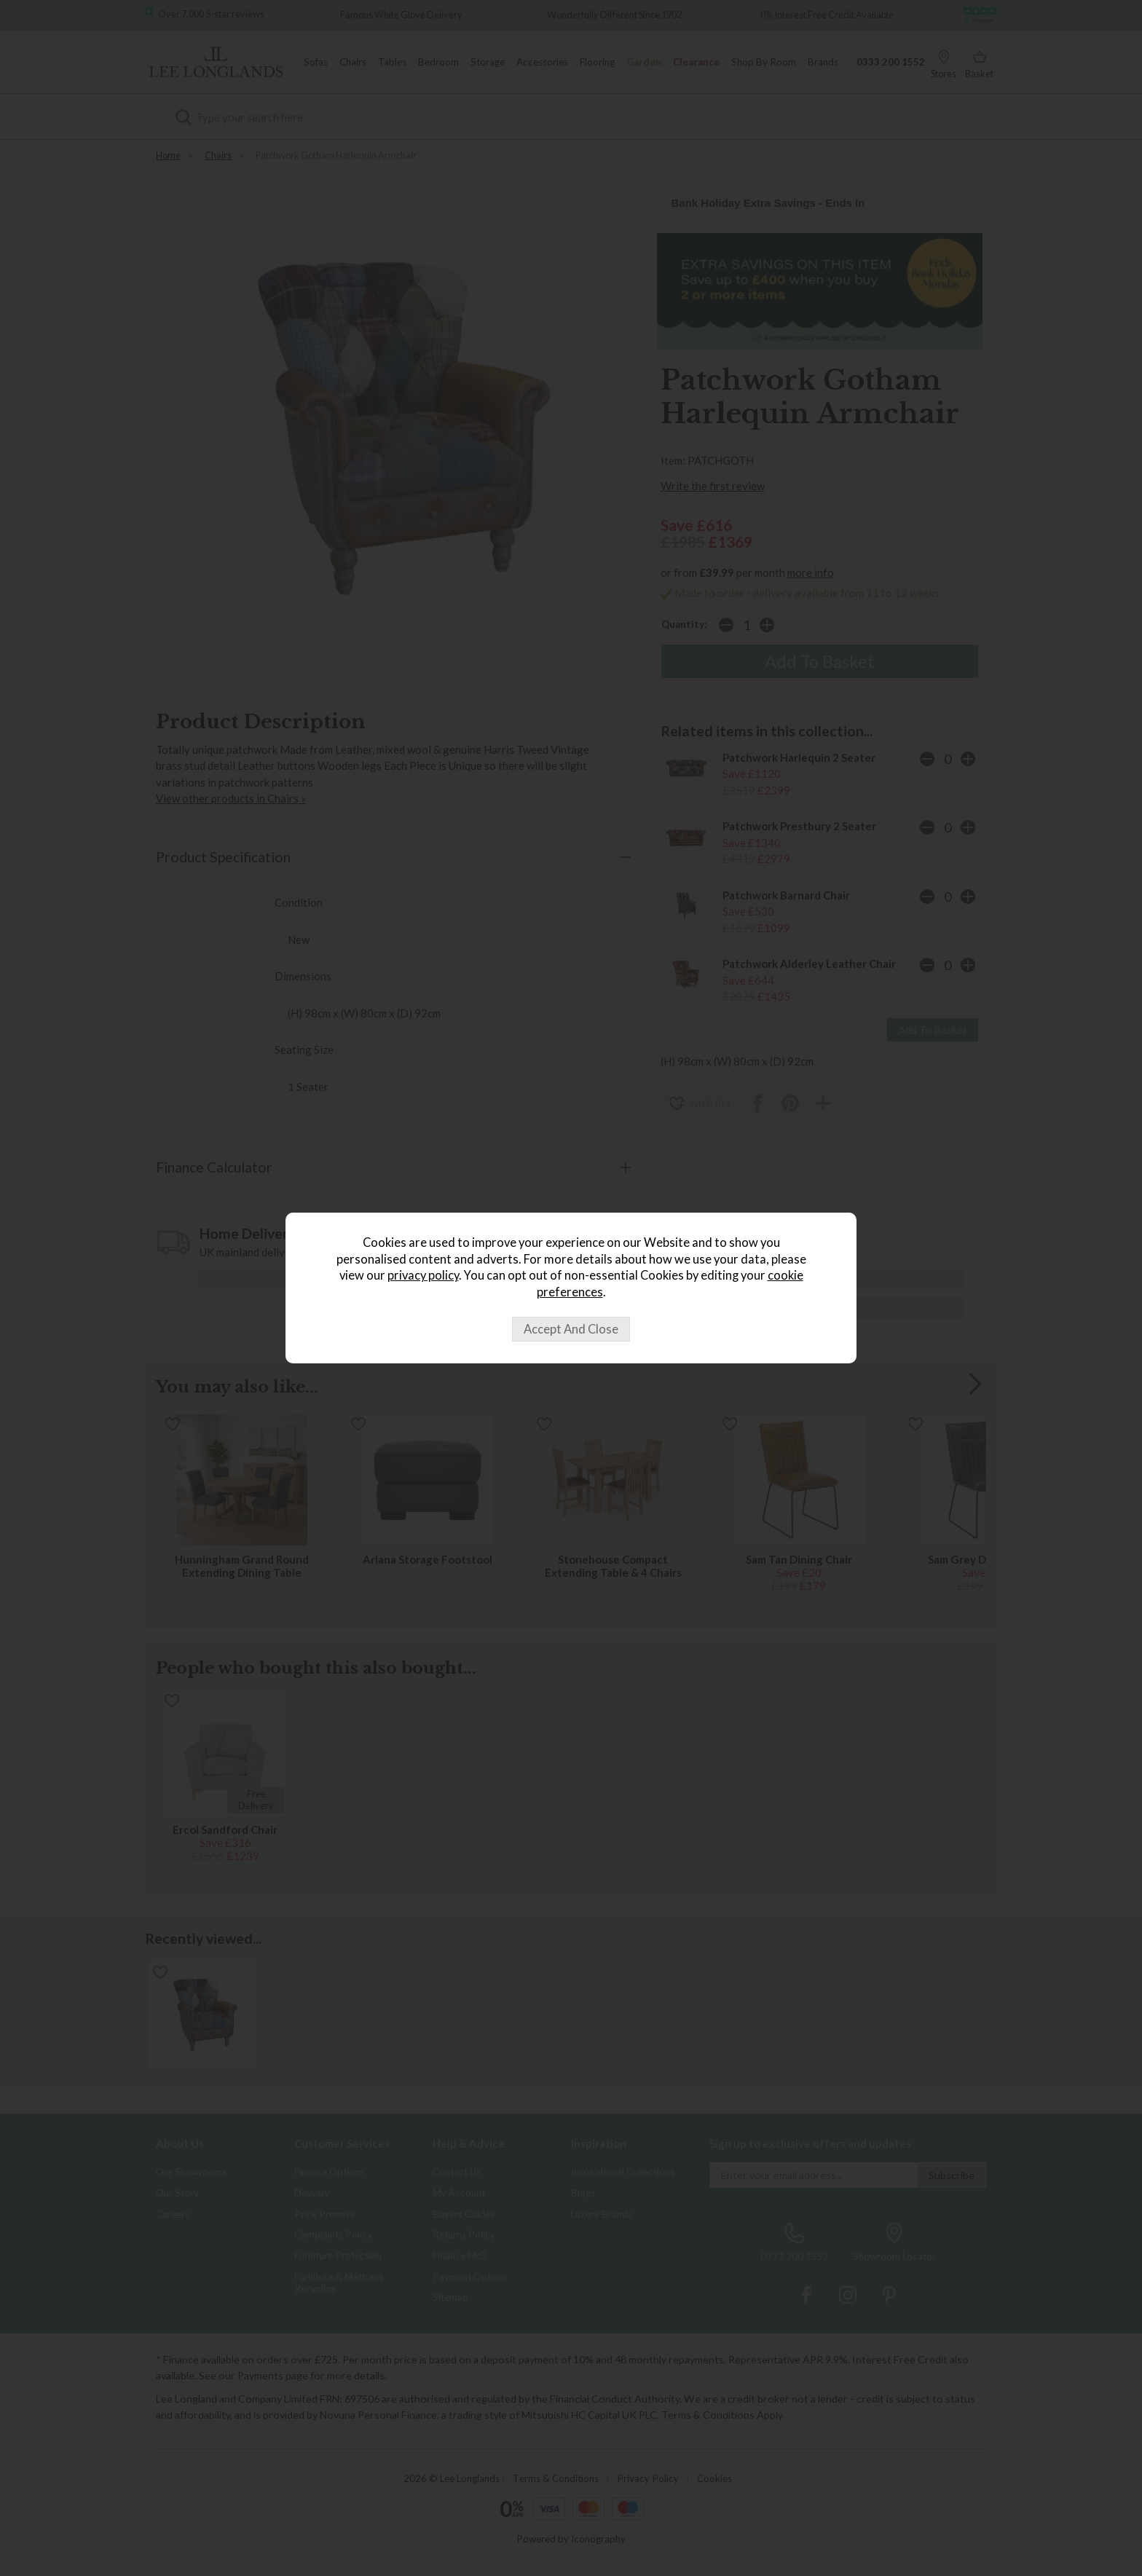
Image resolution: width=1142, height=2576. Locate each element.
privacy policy (423, 1275)
